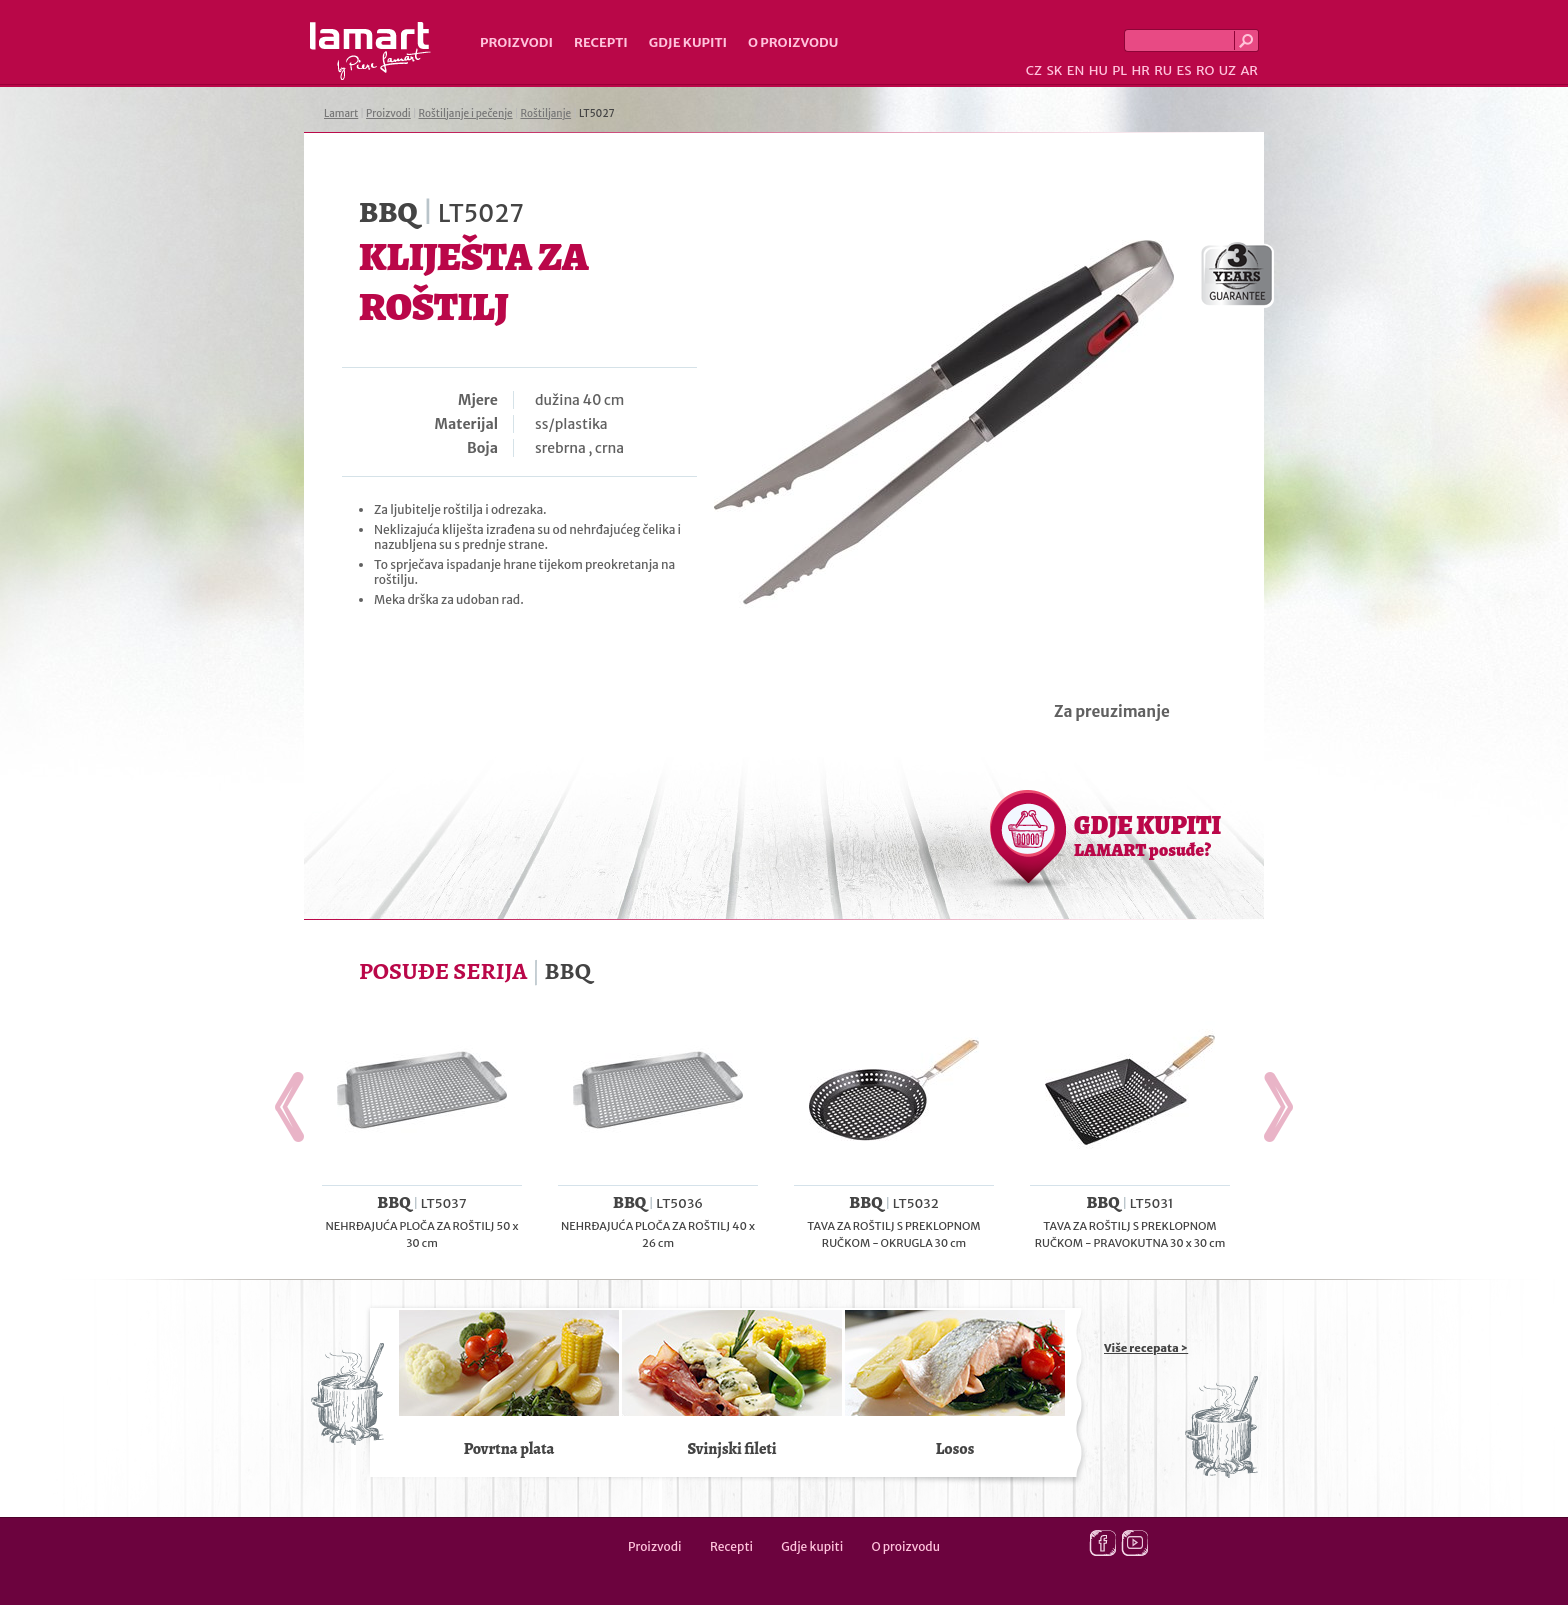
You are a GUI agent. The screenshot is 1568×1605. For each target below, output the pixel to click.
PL (1119, 70)
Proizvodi (516, 42)
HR (1140, 70)
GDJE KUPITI (1147, 835)
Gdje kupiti (688, 42)
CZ (1034, 70)
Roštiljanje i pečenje (466, 113)
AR (1249, 70)
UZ (1227, 70)
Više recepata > (1146, 1348)
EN (1076, 70)
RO (1205, 70)
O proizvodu (793, 42)
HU (1098, 70)
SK (1054, 70)
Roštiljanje (545, 113)
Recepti (601, 42)
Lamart (370, 51)
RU (1163, 70)
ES (1184, 70)
